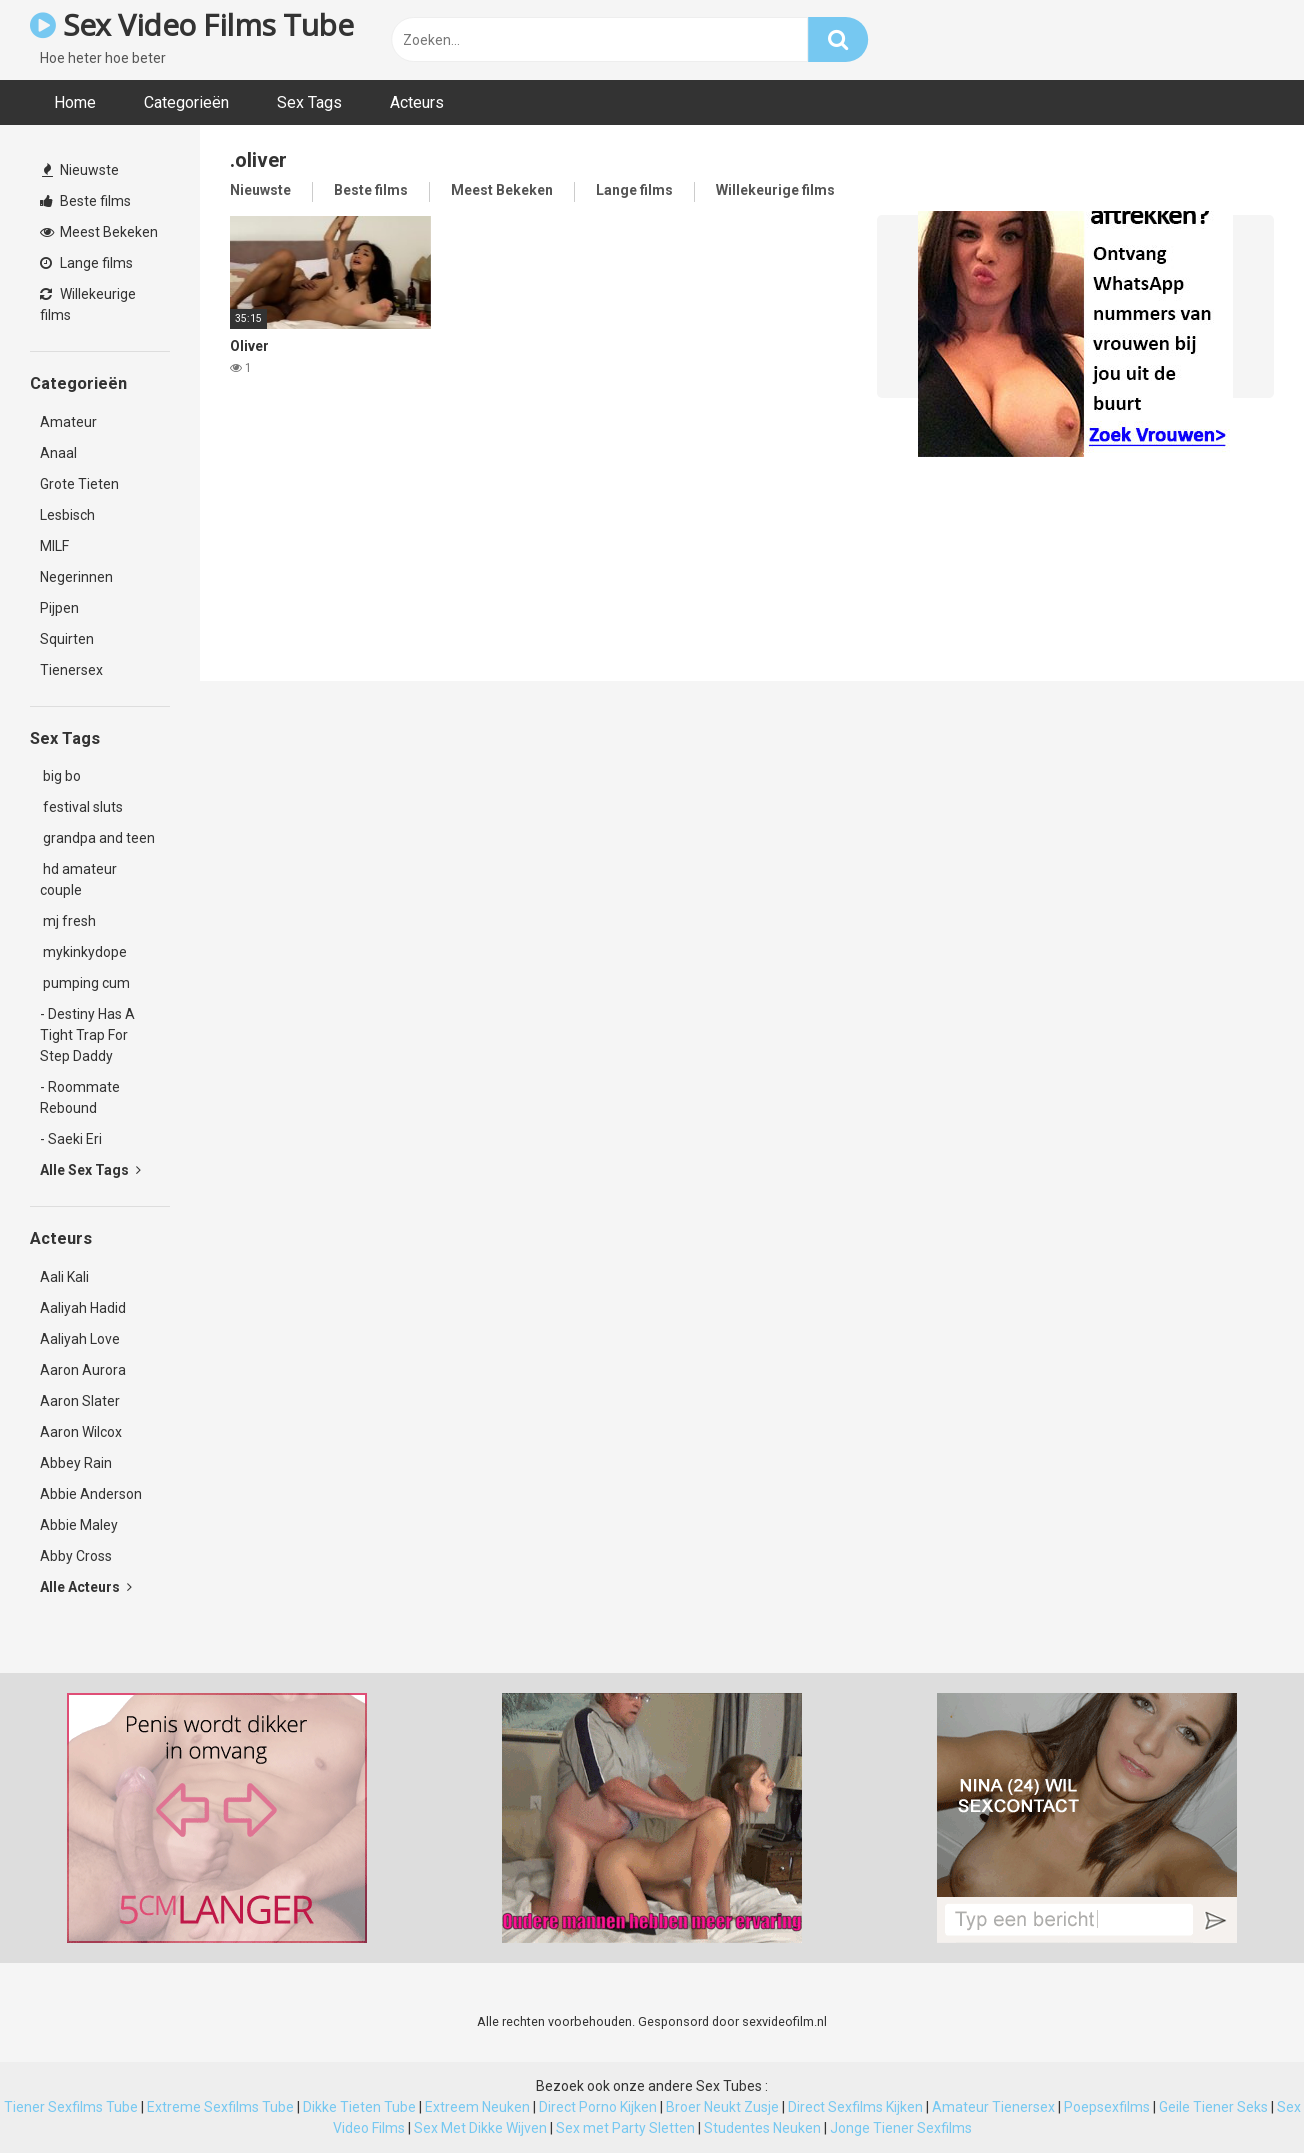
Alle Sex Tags (90, 1170)
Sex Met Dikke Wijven (480, 2128)
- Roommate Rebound (80, 1097)
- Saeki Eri (71, 1139)
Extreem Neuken (477, 2107)
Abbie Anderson (91, 1494)
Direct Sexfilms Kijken (855, 2107)
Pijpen (59, 608)
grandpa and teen (97, 838)
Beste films (85, 201)
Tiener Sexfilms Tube (71, 2107)
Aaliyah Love (80, 1339)
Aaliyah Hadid (83, 1308)
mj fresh (68, 921)
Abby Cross (76, 1556)
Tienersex (71, 670)
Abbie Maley (79, 1525)
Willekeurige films (88, 304)
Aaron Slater (80, 1401)
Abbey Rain (76, 1463)
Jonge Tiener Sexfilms (901, 2128)
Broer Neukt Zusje (722, 2107)
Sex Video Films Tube (191, 24)
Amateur (68, 422)
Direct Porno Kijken (598, 2107)
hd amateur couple (78, 879)
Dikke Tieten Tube (359, 2107)
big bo (60, 776)
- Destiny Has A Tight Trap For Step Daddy (87, 1035)
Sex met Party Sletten (625, 2128)
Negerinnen (76, 577)
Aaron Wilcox (81, 1432)
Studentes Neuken (762, 2128)
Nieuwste (80, 170)
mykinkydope (83, 952)
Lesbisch (67, 515)
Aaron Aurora (83, 1370)
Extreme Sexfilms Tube (220, 2107)
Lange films (86, 263)
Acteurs (417, 102)
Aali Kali (64, 1277)
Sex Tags (309, 102)
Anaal (58, 453)
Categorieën (186, 102)
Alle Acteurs (86, 1587)
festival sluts (81, 807)
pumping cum (85, 983)
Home (75, 102)
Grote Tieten (79, 484)
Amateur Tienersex (993, 2107)
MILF (54, 546)
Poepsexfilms (1107, 2107)
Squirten (67, 639)
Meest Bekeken (99, 232)
